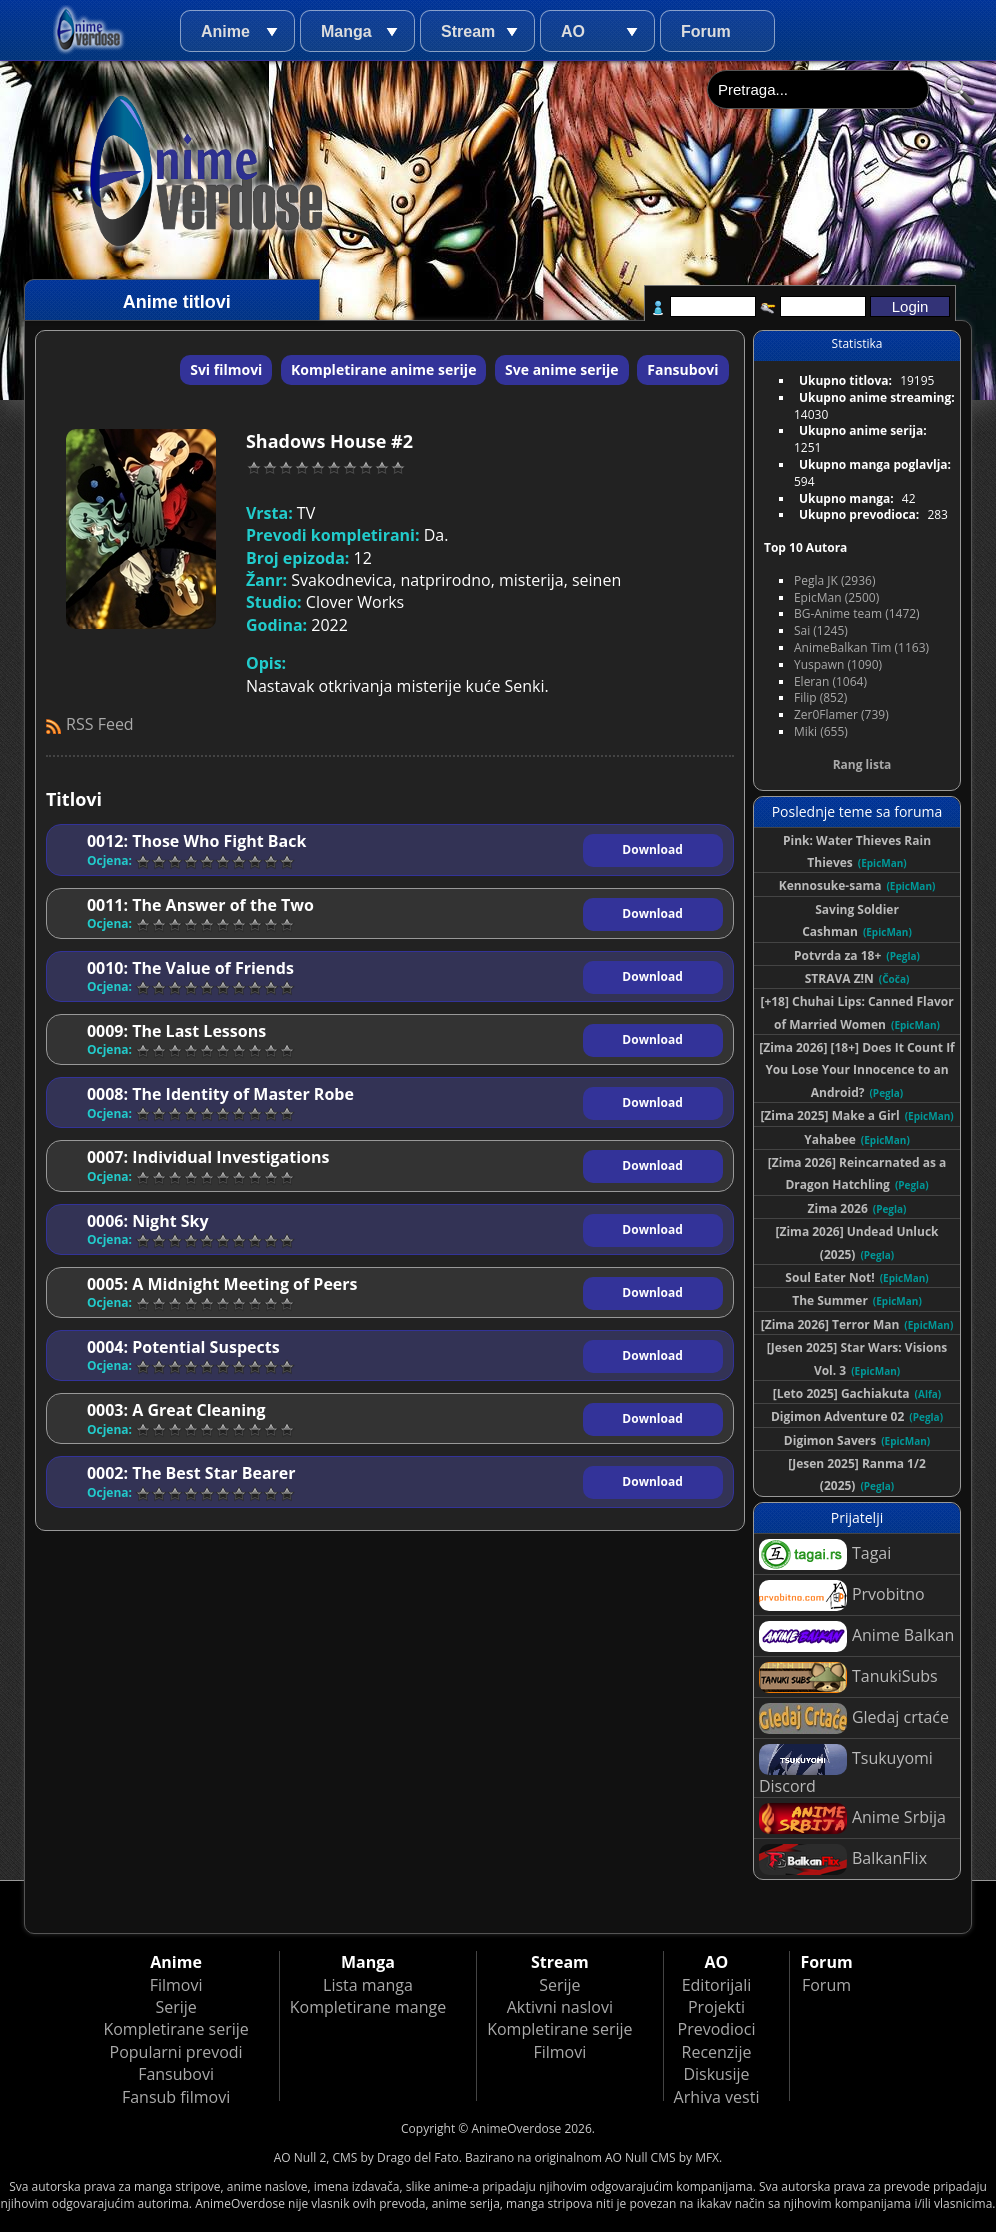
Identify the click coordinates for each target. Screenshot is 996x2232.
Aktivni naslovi (560, 2007)
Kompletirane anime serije (383, 369)
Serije (175, 2007)
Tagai (825, 1554)
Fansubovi (682, 369)
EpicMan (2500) (836, 597)
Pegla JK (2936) (835, 580)
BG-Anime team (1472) (857, 613)
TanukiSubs (848, 1677)
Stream (468, 31)
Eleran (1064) (830, 681)
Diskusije (716, 2074)
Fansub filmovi (176, 2097)
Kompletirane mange (368, 2007)
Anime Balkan (856, 1636)
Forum (706, 31)
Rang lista (862, 764)
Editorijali (717, 1985)
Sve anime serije (562, 369)
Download (652, 849)
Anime (225, 31)
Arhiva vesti (717, 2097)
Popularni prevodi (176, 2052)
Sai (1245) (821, 630)
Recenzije (717, 2052)
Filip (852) (820, 697)
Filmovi (176, 1985)
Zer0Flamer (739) (841, 714)
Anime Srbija (852, 1818)
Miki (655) (821, 731)
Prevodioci (717, 2029)
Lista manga (368, 1985)
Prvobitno (842, 1595)
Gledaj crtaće (854, 1718)
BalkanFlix (843, 1859)
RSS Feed (100, 724)
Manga (346, 31)
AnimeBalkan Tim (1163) (861, 647)
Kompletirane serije (175, 2029)
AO (573, 31)
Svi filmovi (226, 369)
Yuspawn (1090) (838, 664)
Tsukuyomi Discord (846, 1770)
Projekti (716, 2007)
